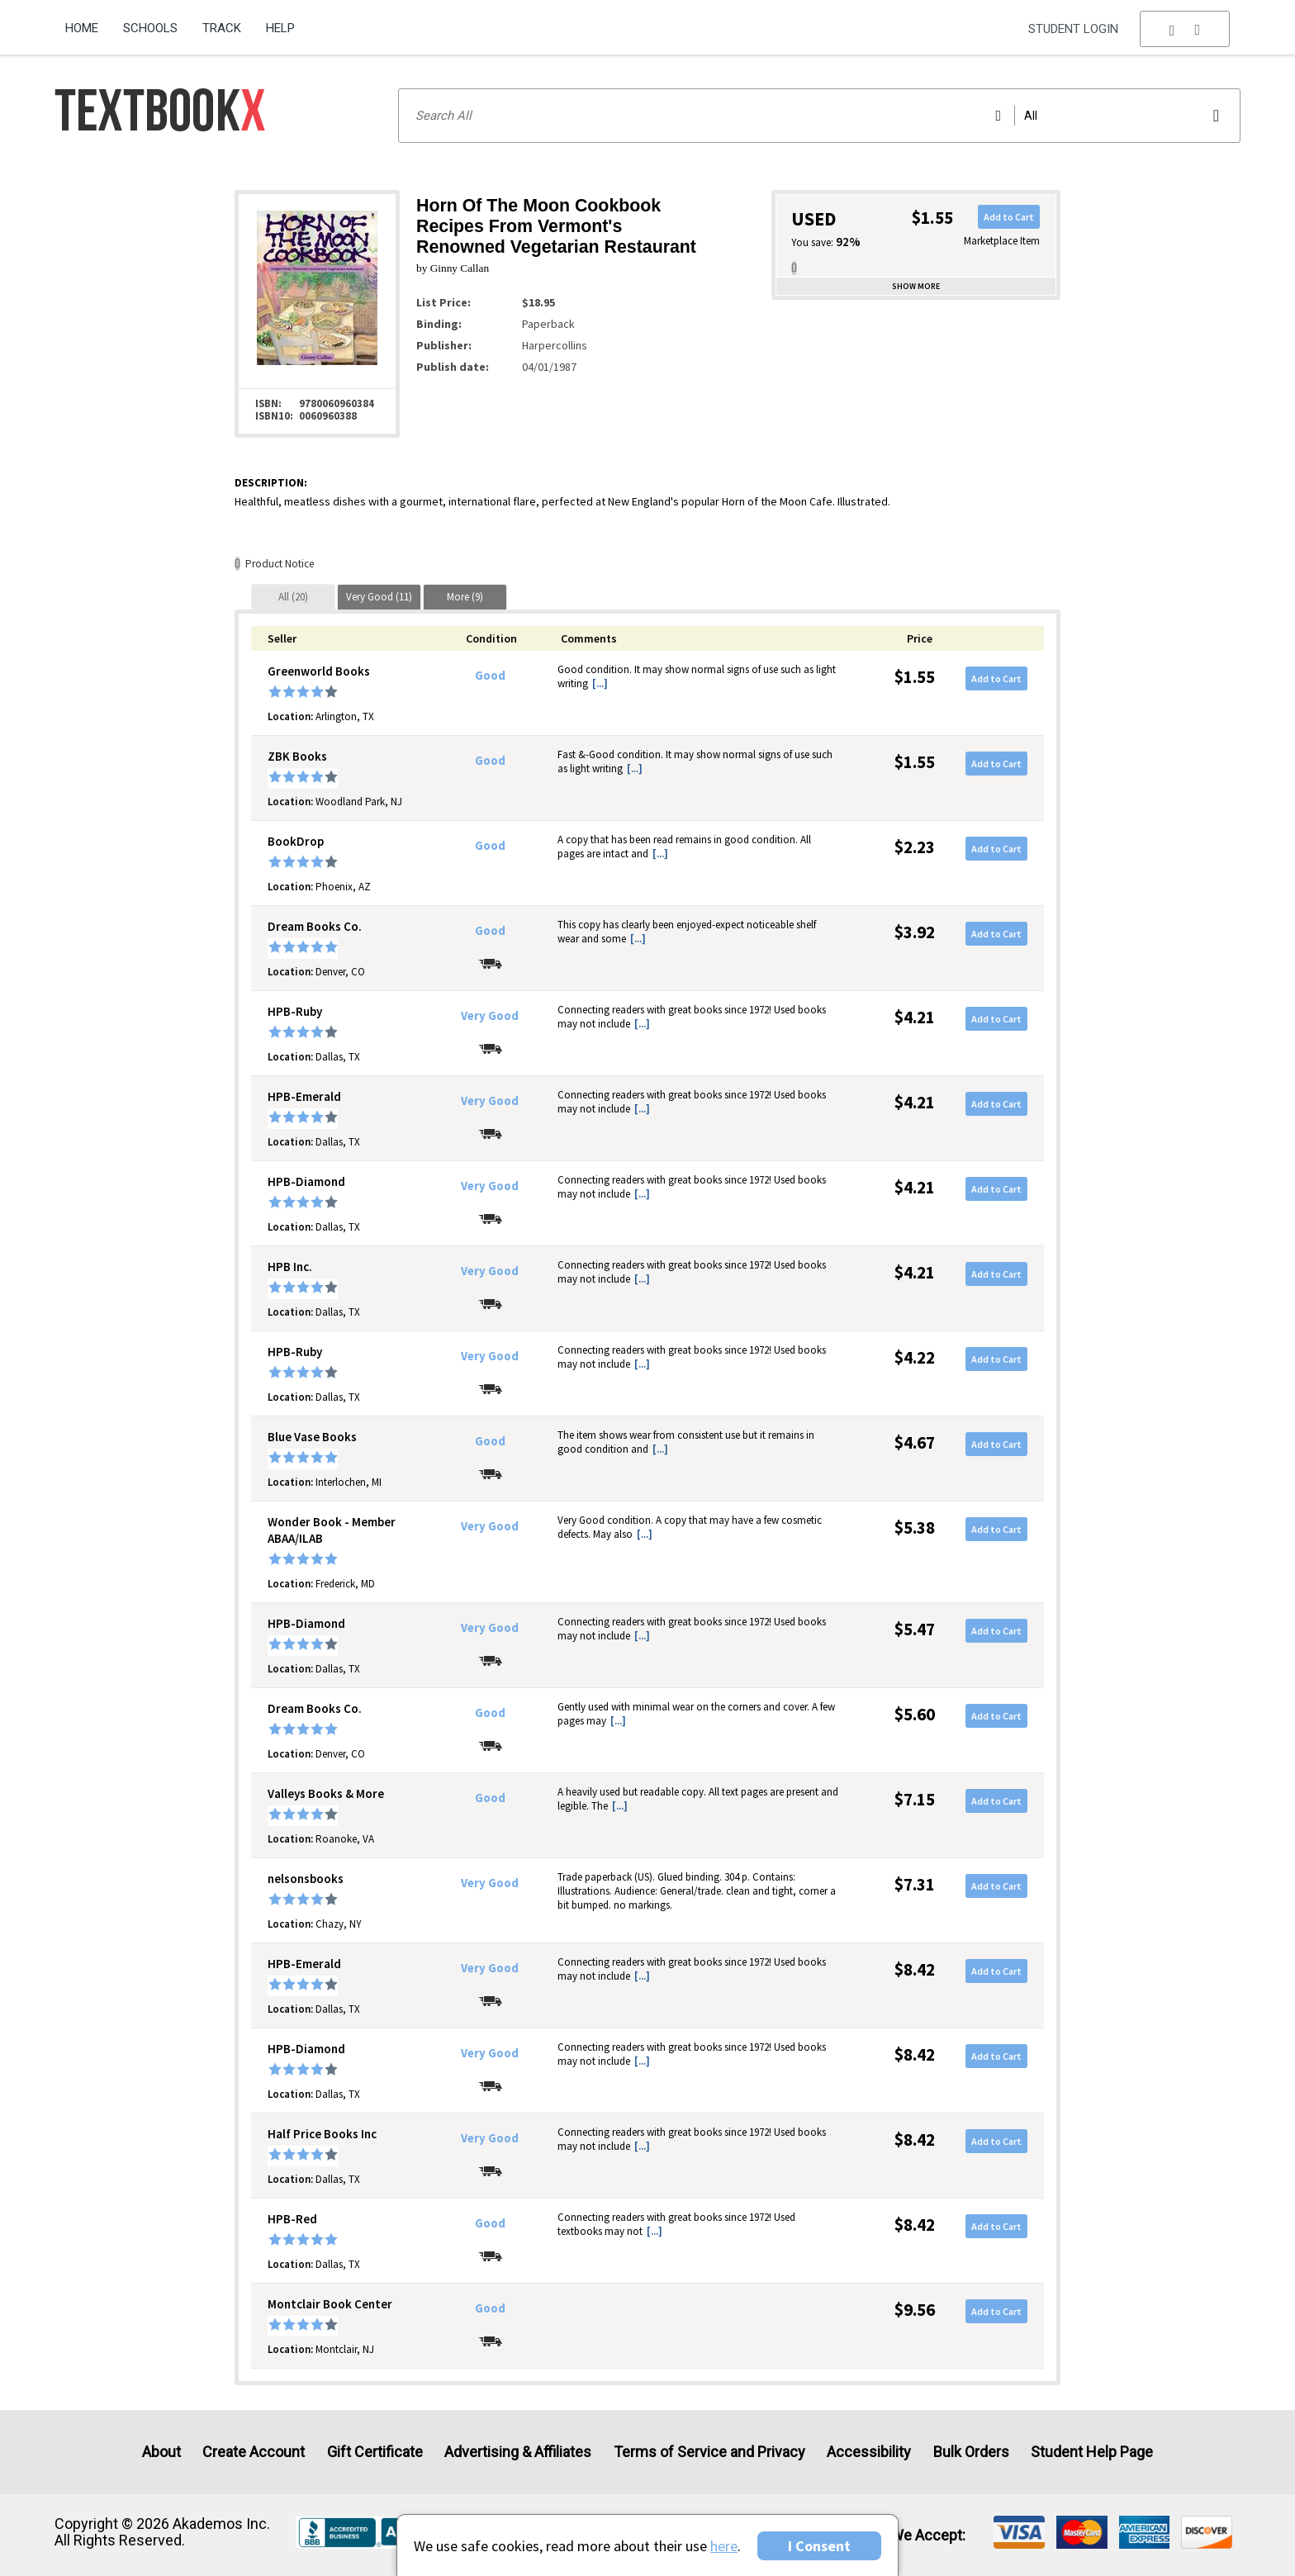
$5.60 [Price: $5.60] (914, 1714)
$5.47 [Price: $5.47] (914, 1629)
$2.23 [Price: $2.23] (914, 847)
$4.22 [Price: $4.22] (914, 1357)
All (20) (293, 597)
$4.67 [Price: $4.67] (914, 1442)
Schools (150, 28)
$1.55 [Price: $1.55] (914, 677)
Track (221, 28)
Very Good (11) (379, 597)
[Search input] (819, 115)
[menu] (1185, 29)
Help (280, 28)
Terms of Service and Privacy (709, 2451)
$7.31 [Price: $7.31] (914, 1884)
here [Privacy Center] (724, 2545)
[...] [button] (600, 683)
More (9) (465, 597)
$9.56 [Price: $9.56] (914, 2309)
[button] (1185, 29)
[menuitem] (88, 22)
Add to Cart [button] (1009, 217)
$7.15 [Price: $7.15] (914, 1799)
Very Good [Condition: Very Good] (490, 1015)
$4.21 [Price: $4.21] (914, 1017)
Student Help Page (1092, 2451)
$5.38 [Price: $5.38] (914, 1527)
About (161, 2451)
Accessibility (869, 2451)
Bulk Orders (971, 2451)
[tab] (293, 597)
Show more (916, 286)
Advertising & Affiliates (517, 2451)
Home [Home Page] (81, 28)
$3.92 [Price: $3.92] (914, 932)
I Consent (819, 2545)
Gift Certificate (375, 2451)
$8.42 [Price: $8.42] (914, 1969)
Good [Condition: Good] (490, 675)
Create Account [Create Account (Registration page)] (253, 2451)
